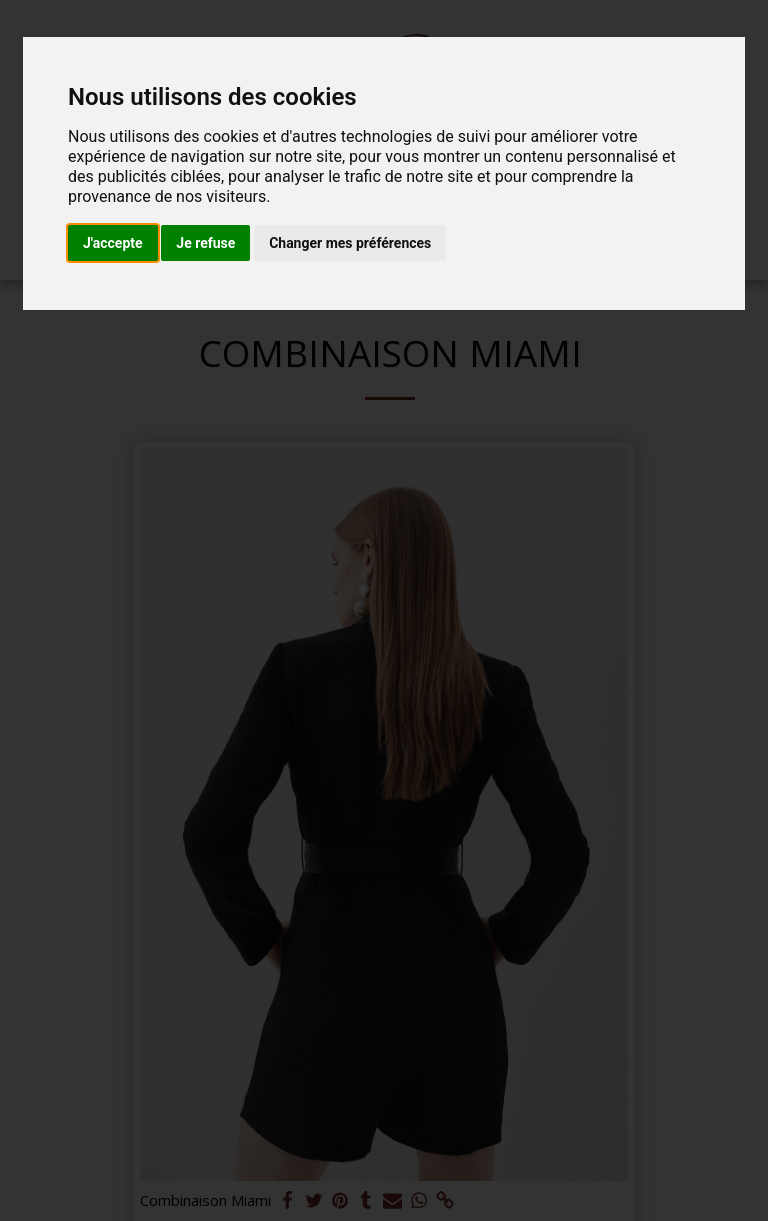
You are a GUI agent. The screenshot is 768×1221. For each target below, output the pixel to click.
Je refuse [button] (205, 243)
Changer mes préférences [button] (350, 243)
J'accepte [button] (113, 243)
